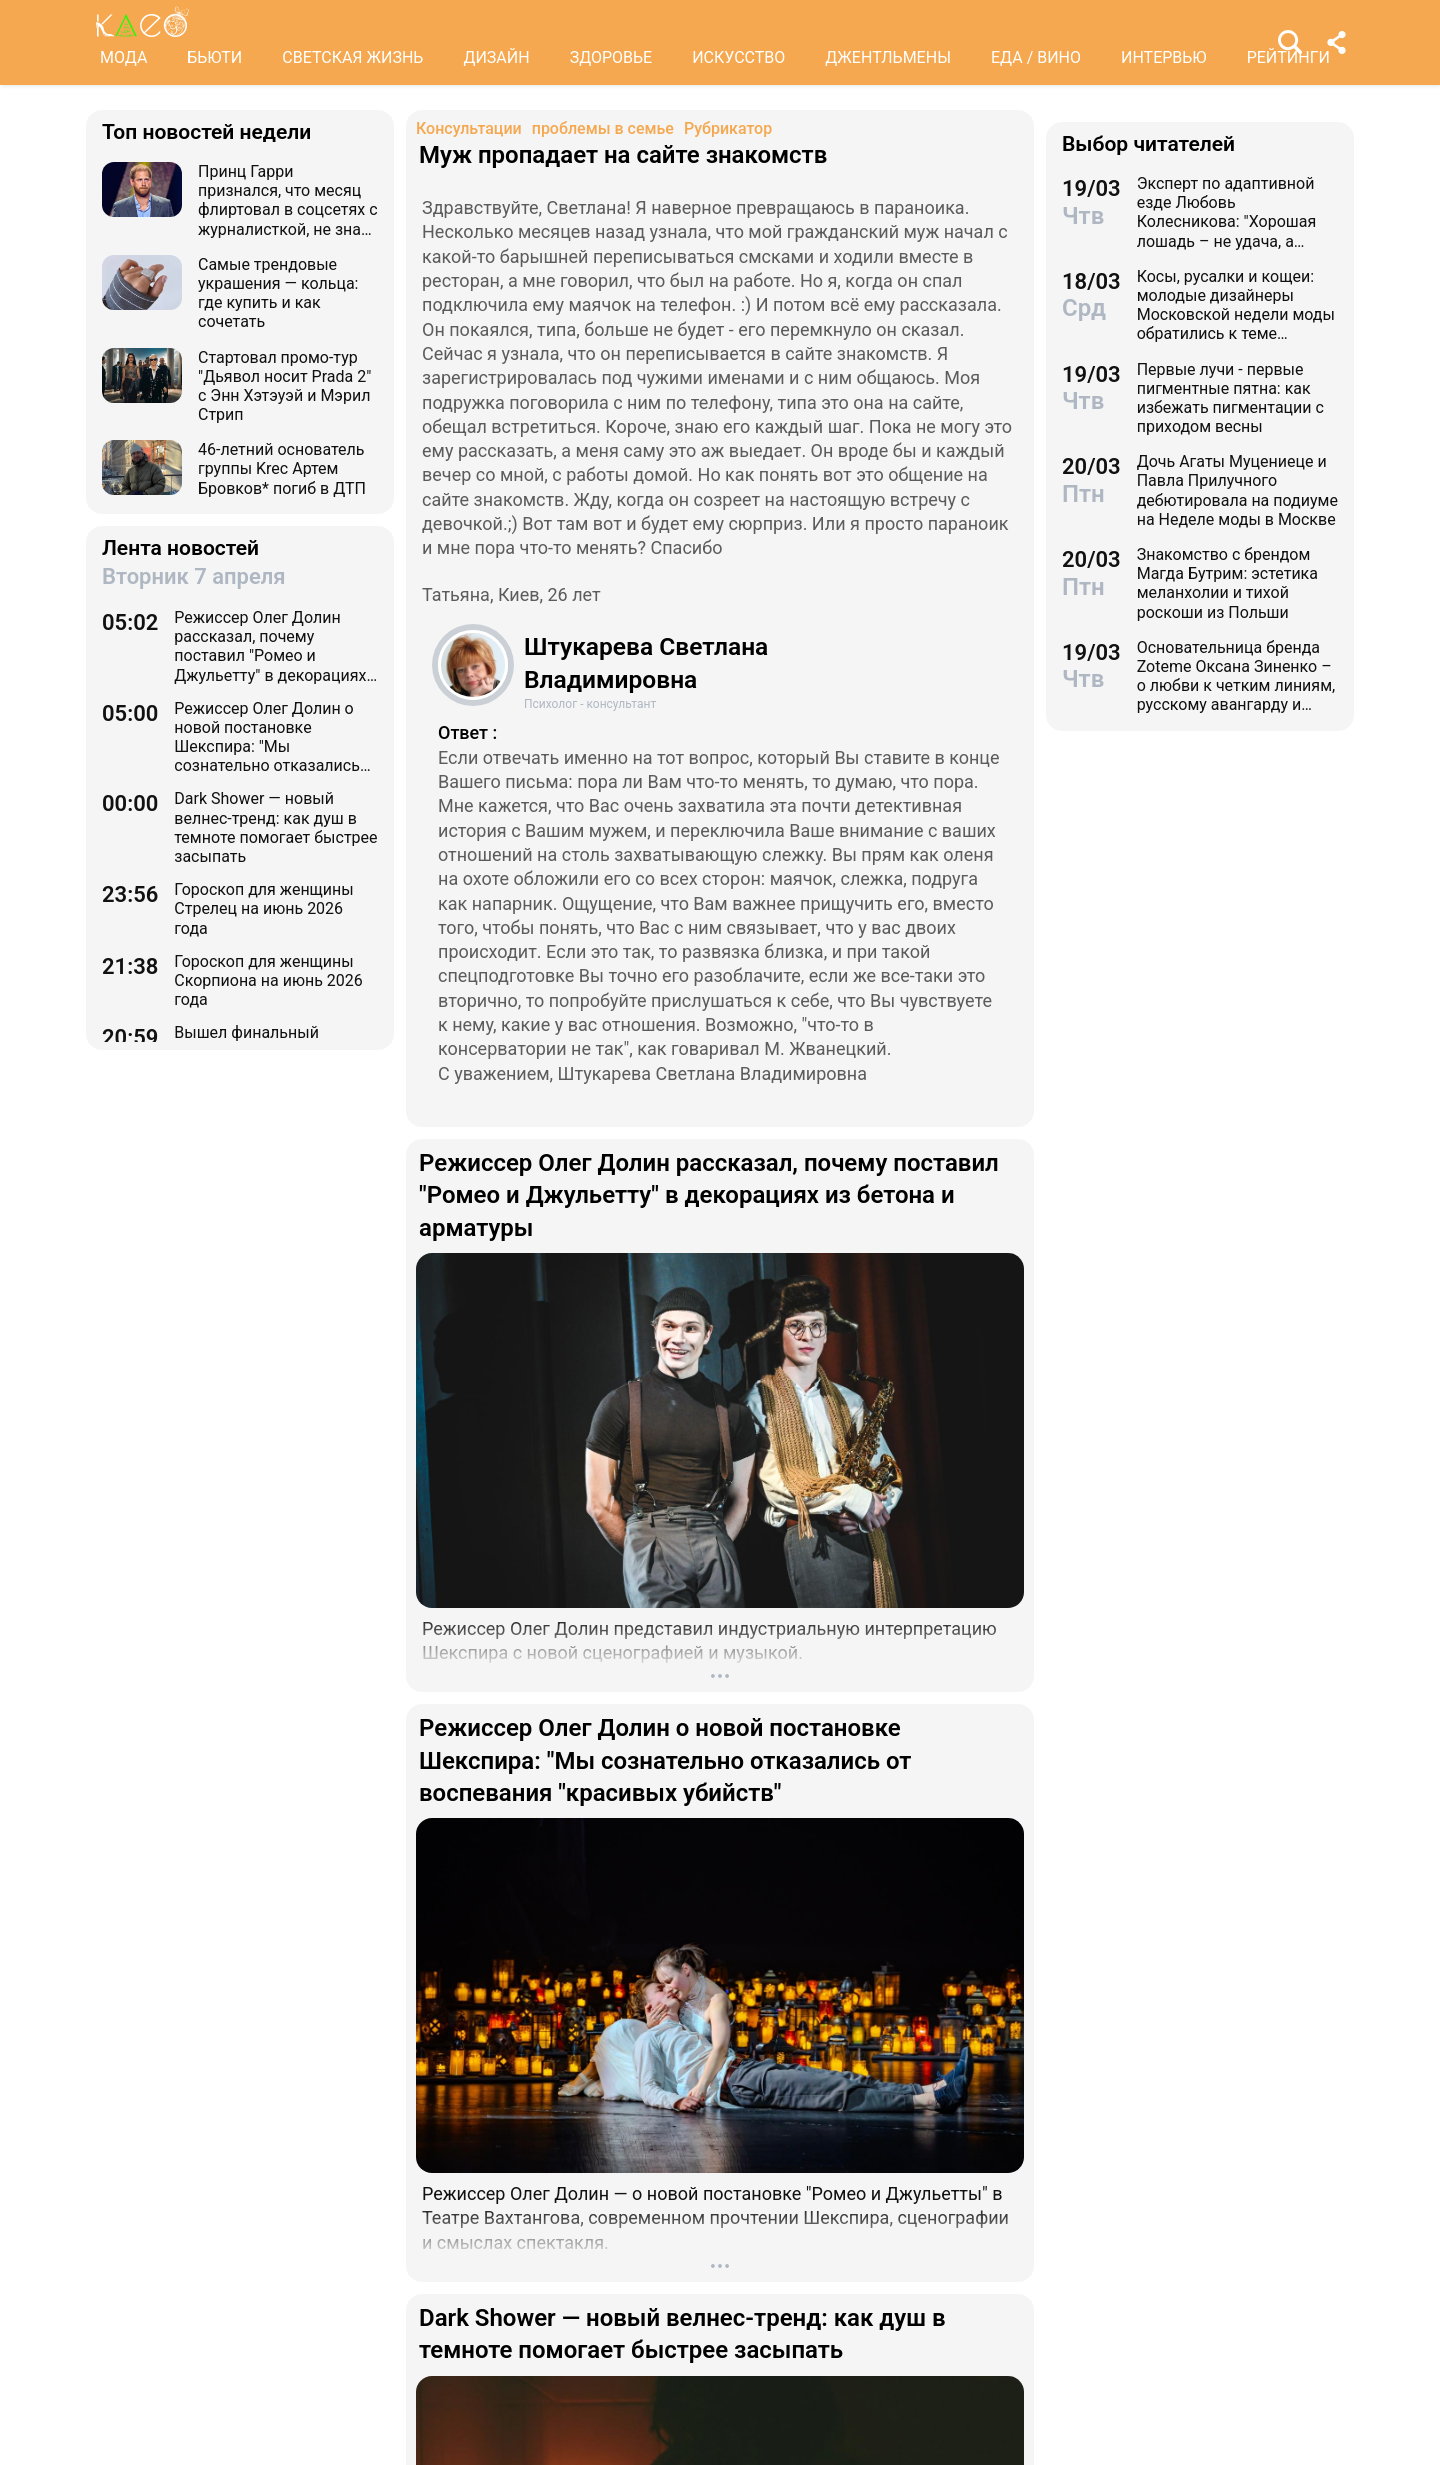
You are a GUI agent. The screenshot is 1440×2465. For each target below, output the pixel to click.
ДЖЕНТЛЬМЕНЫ (888, 57)
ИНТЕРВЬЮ (1164, 57)
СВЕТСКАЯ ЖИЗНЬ (352, 57)
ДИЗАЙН (496, 57)
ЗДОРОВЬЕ (611, 57)
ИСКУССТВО (738, 57)
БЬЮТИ (214, 57)
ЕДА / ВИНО (1036, 57)
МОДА (123, 57)
